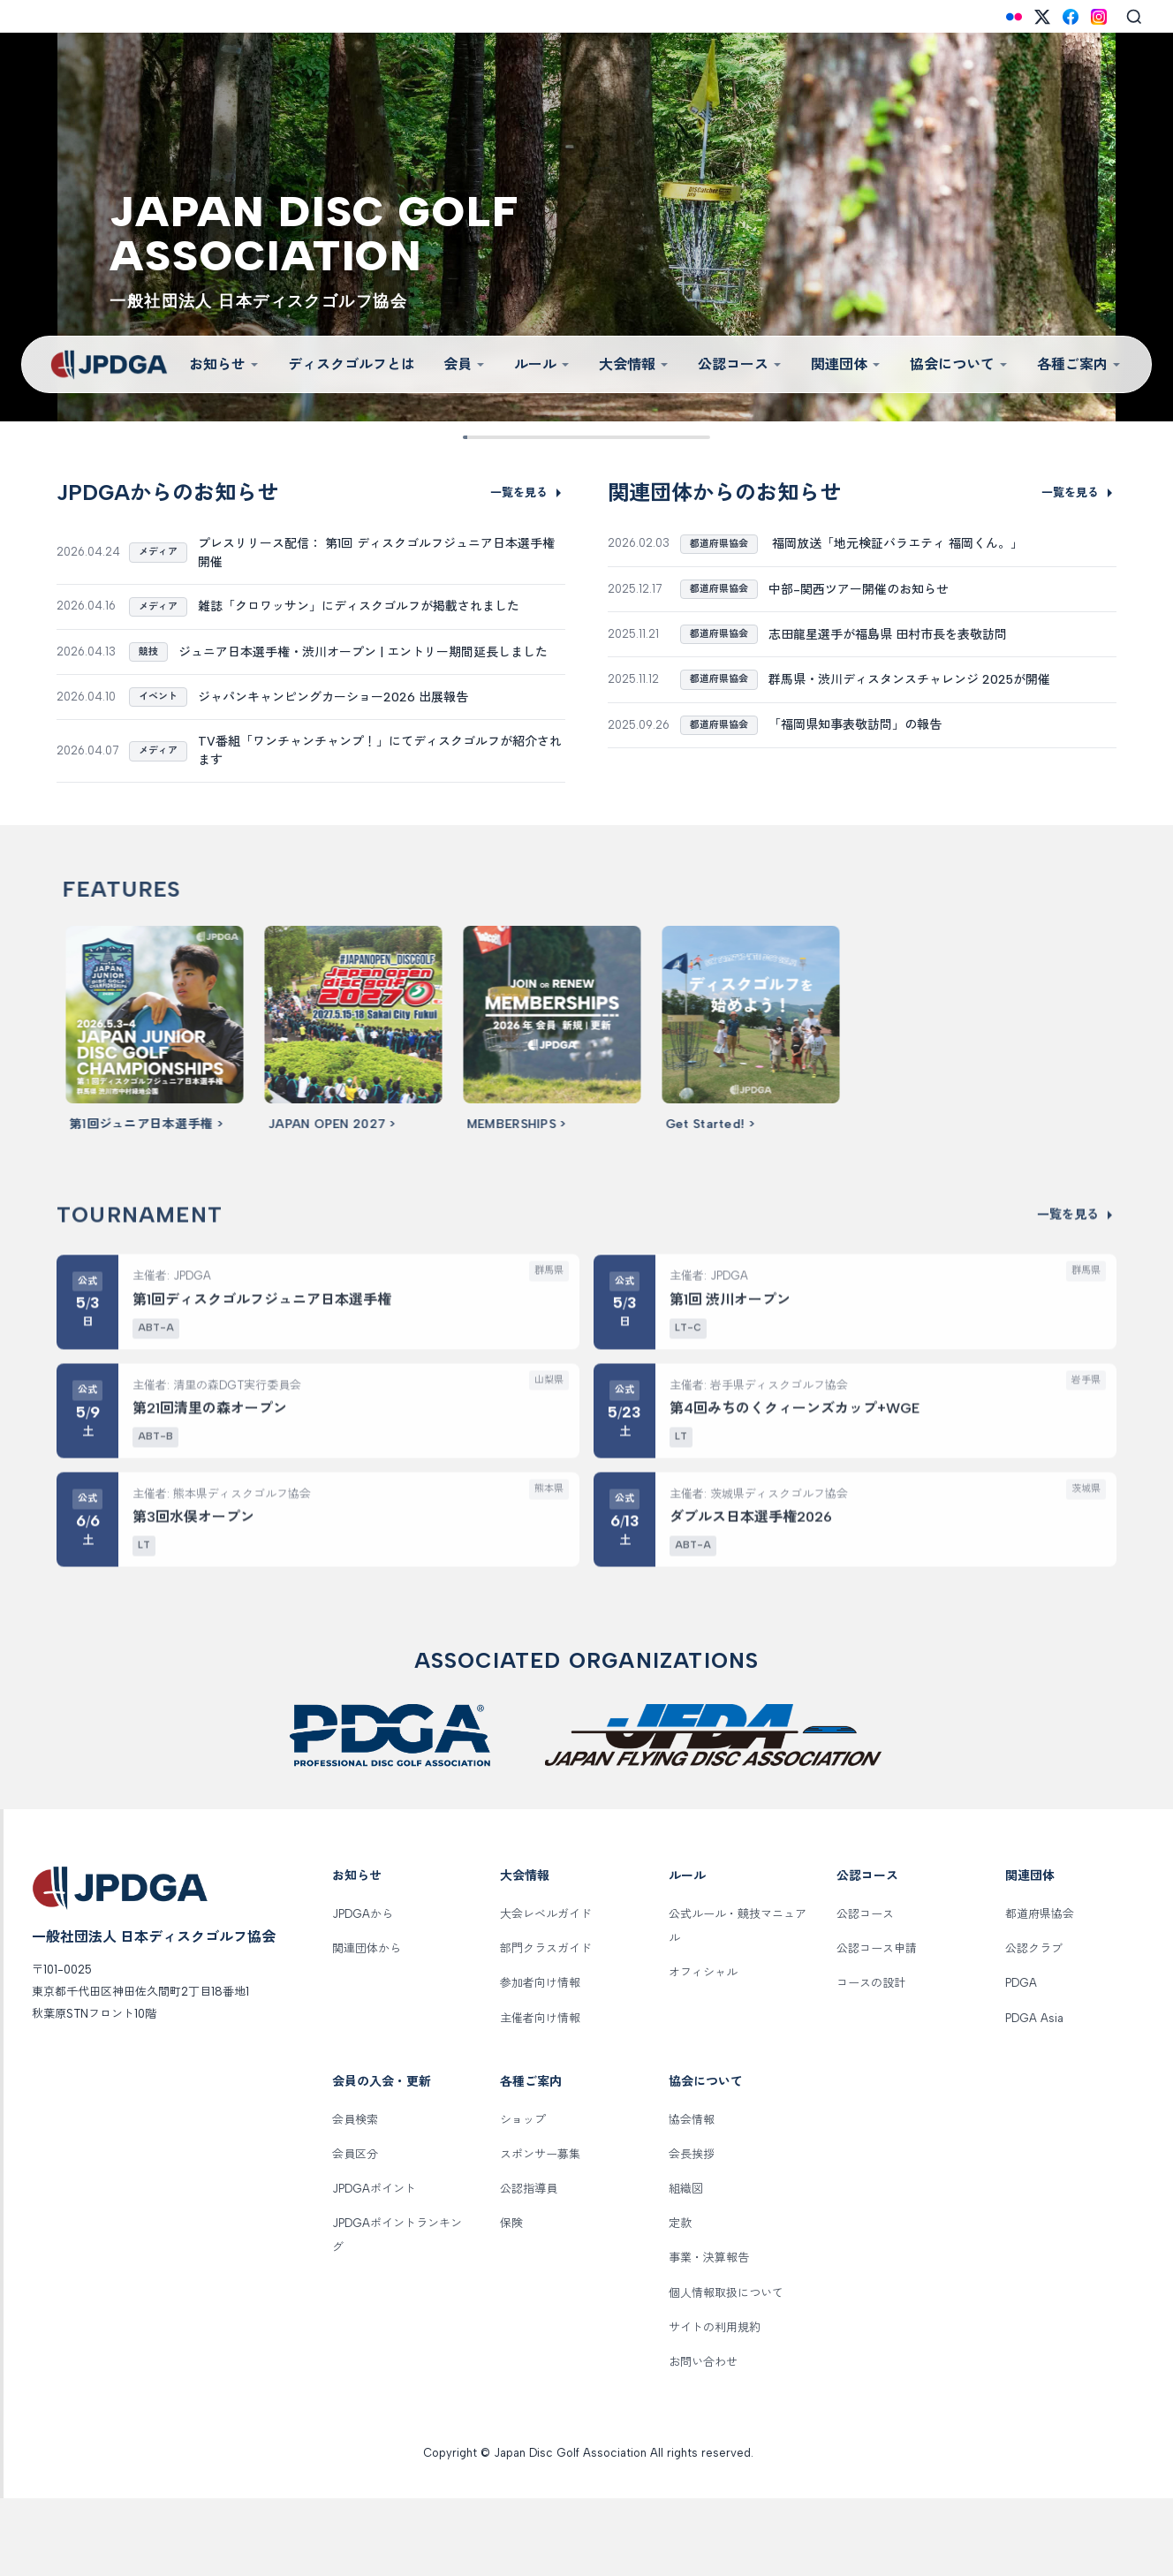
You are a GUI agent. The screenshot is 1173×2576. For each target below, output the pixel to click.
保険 (511, 2300)
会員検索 (355, 2196)
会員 (464, 364)
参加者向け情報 (540, 2060)
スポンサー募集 (540, 2231)
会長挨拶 (692, 2231)
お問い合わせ (703, 2438)
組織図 (686, 2266)
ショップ (523, 2196)
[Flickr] (1014, 16)
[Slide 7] (641, 437)
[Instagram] (1098, 16)
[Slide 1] (476, 437)
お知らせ (224, 364)
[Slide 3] (531, 437)
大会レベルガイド (546, 1991)
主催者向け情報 (540, 2095)
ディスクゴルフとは (351, 364)
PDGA (1021, 2060)
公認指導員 (528, 2266)
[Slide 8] (669, 437)
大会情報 (634, 364)
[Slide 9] (696, 437)
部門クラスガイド (546, 2026)
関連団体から (366, 2026)
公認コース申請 (876, 2026)
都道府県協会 (1039, 1991)
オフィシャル (703, 2050)
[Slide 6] (614, 437)
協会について (959, 364)
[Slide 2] (504, 437)
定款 (680, 2300)
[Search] (1134, 16)
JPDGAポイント (374, 2266)
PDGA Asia (1034, 2095)
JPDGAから (362, 1991)
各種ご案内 (1079, 364)
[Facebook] (1070, 16)
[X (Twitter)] (1042, 16)
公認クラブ (1034, 2026)
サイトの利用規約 (715, 2404)
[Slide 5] (586, 437)
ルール (542, 364)
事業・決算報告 (709, 2335)
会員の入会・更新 (381, 2158)
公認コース (740, 364)
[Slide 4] (558, 437)
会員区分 (355, 2231)
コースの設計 (870, 2060)
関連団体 (846, 364)
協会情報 (692, 2196)
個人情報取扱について (726, 2369)
